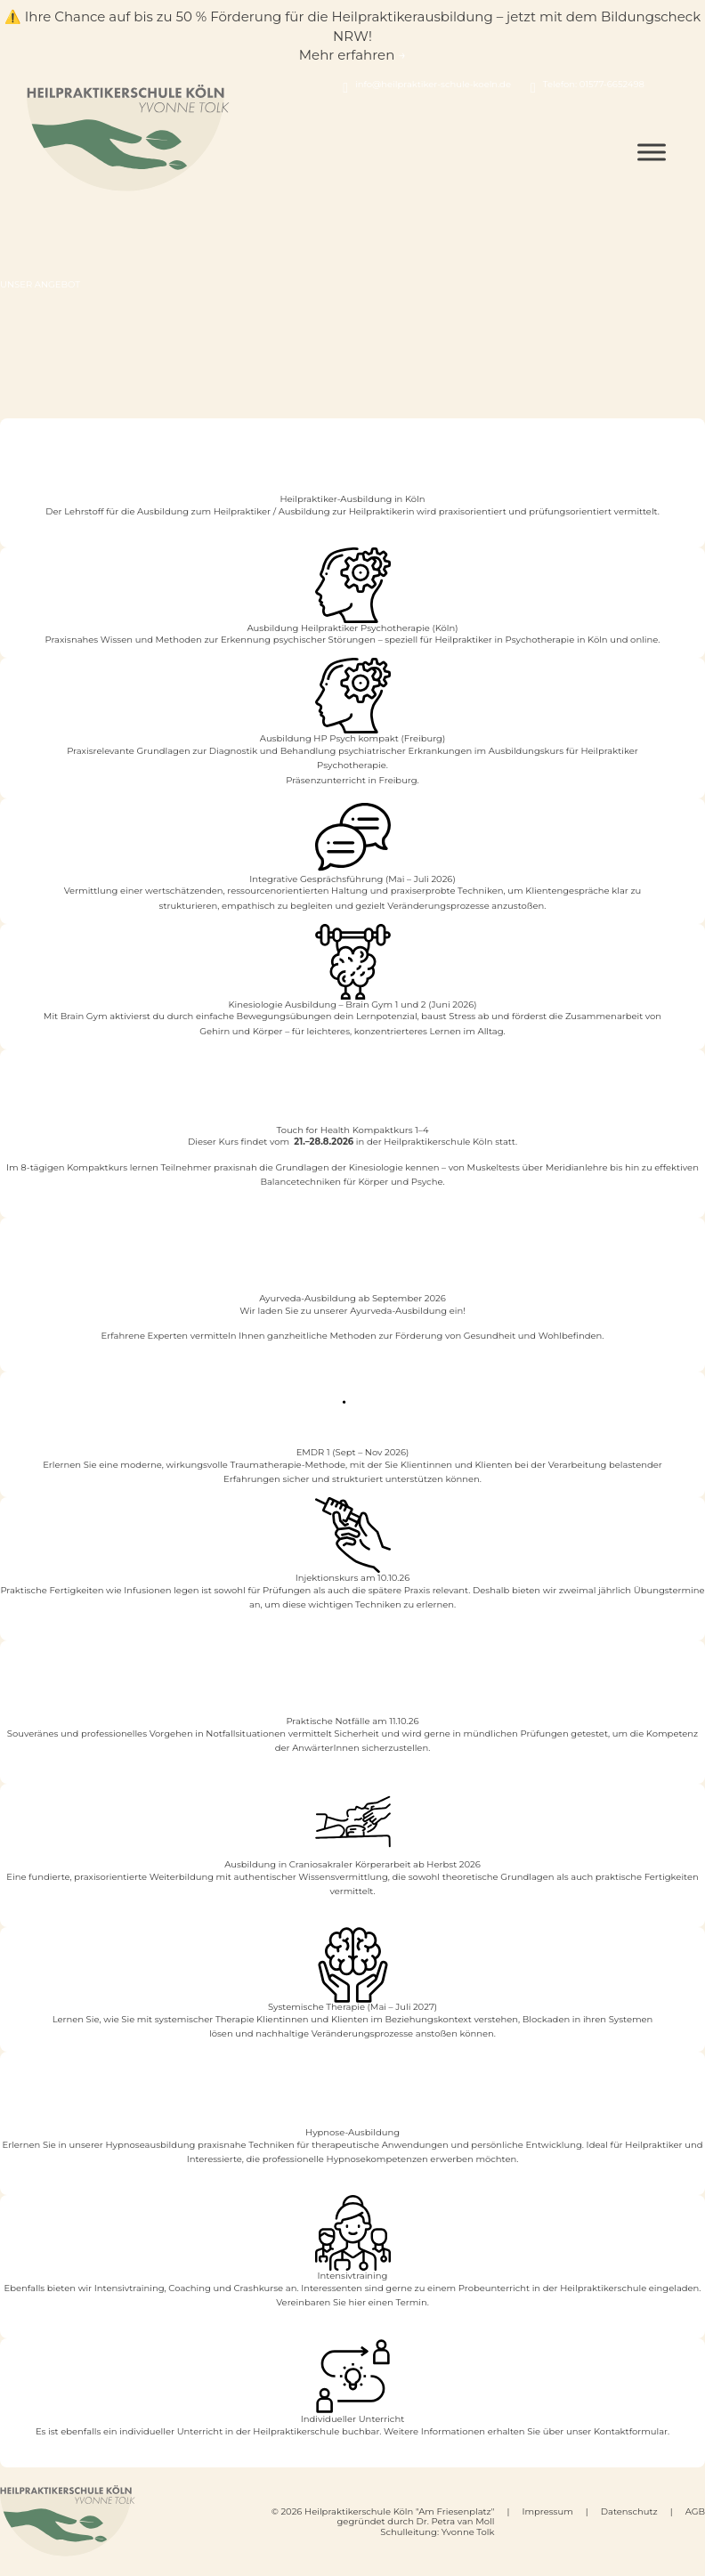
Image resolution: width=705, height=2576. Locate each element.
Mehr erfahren (352, 653)
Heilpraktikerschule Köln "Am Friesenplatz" (399, 2511)
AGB (695, 2512)
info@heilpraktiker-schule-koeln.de (433, 84)
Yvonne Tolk (468, 2532)
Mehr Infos (352, 1367)
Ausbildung (352, 542)
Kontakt (352, 2462)
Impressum (547, 2512)
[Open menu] (651, 153)
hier (357, 2302)
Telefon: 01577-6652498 (593, 84)
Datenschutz (629, 2512)
